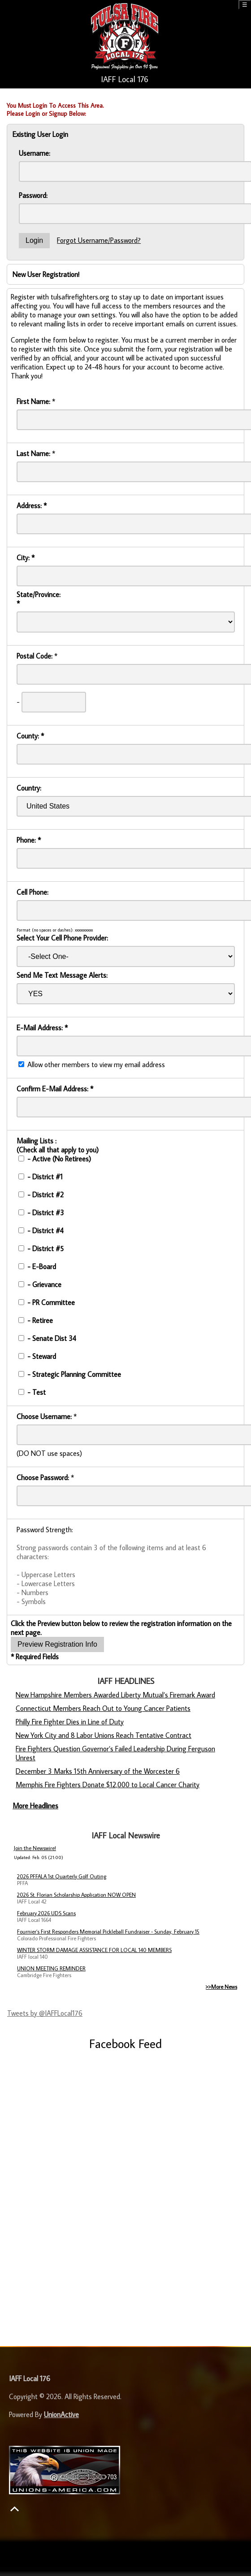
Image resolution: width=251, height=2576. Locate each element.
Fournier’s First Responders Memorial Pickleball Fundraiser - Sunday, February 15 (108, 1931)
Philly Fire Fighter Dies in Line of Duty (70, 1721)
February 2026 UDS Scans (46, 1913)
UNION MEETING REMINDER (51, 1968)
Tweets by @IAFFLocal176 (44, 2013)
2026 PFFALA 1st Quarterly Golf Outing (61, 1876)
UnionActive (61, 2414)
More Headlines (35, 1805)
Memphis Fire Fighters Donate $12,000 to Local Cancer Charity (107, 1784)
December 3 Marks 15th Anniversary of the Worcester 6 (98, 1771)
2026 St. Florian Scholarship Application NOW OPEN (76, 1894)
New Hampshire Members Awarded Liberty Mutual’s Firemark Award (115, 1694)
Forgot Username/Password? (99, 240)
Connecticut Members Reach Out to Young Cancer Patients (103, 1708)
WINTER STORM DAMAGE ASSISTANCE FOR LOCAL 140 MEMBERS (94, 1950)
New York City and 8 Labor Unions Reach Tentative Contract (103, 1735)
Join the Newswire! (35, 1848)
